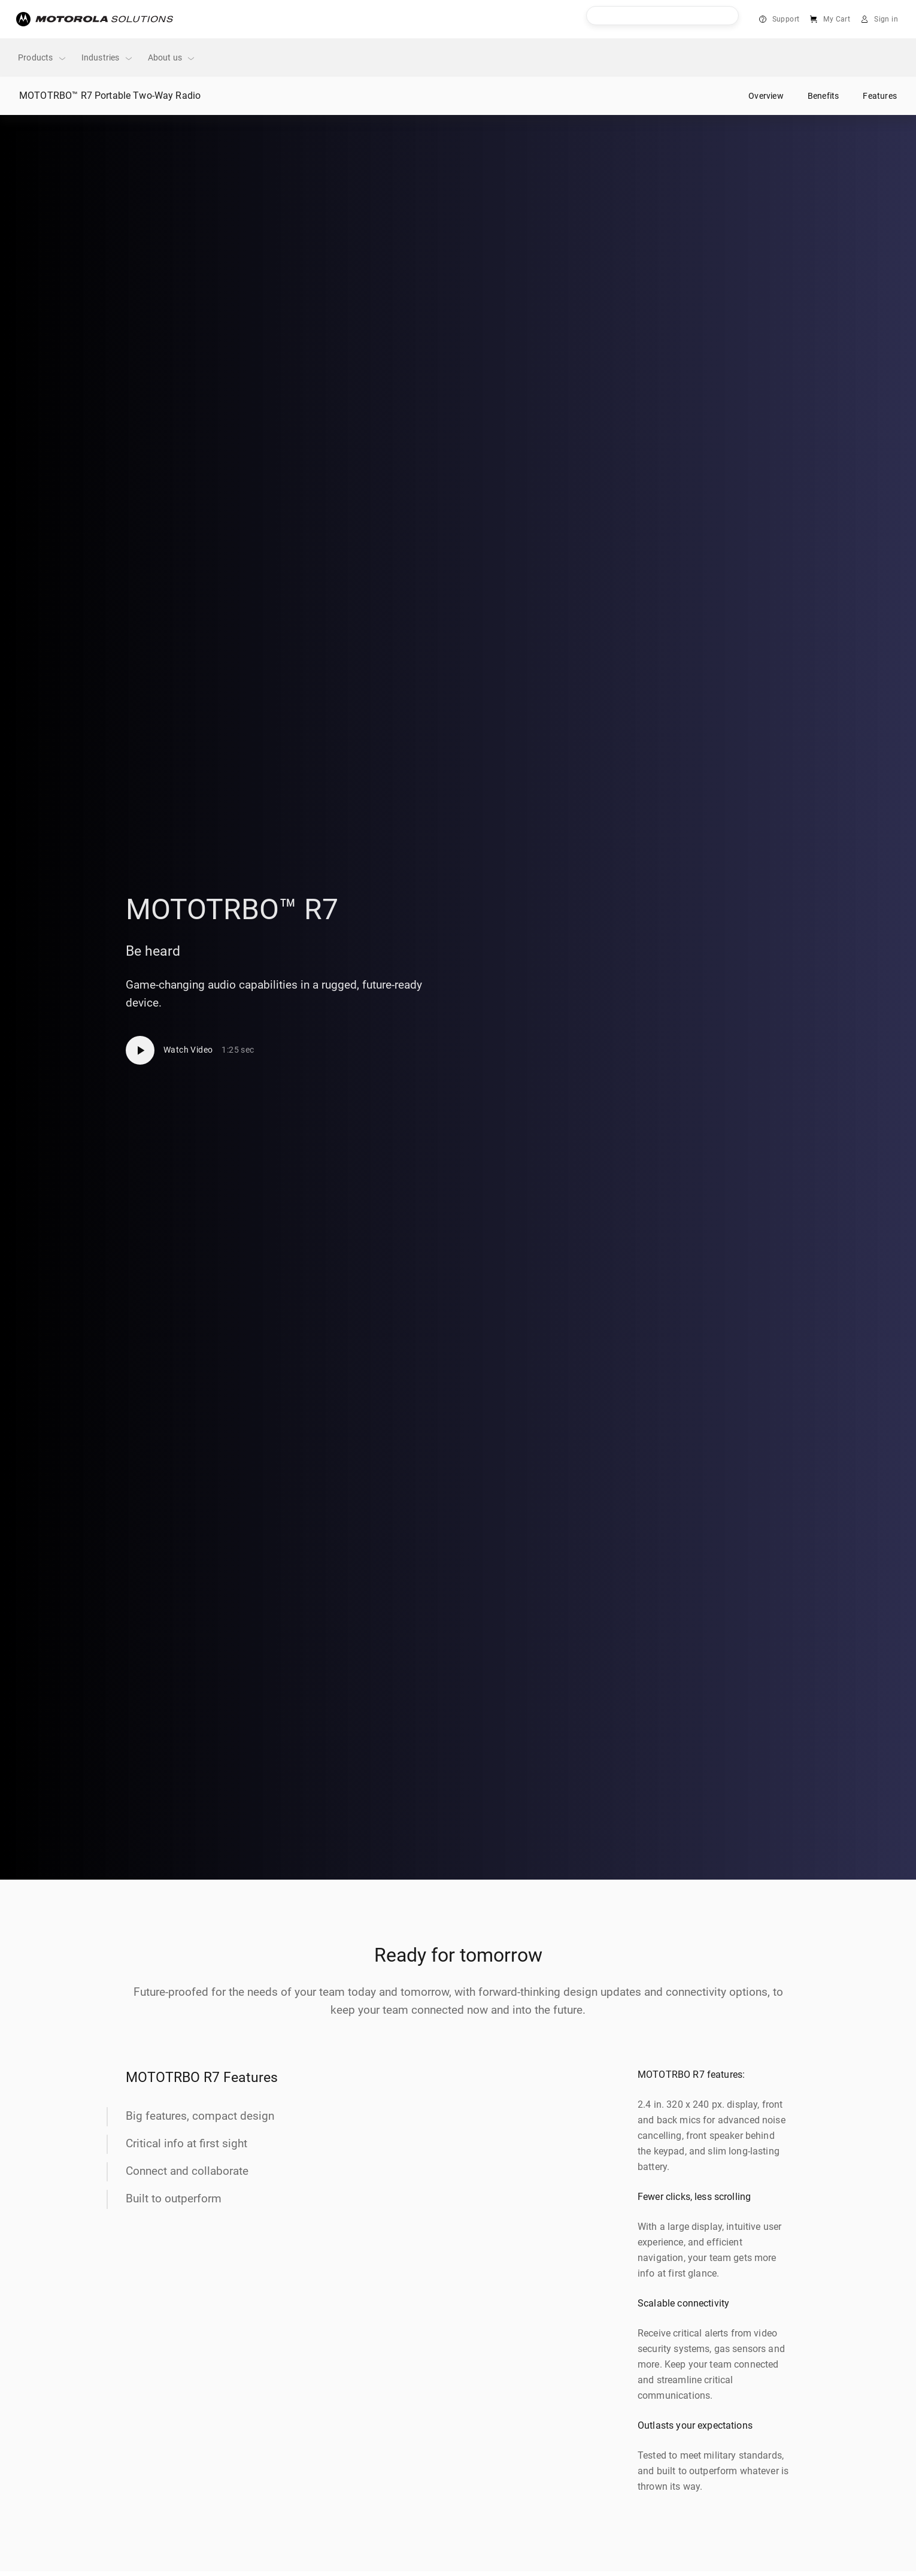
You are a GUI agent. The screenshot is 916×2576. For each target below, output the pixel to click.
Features (880, 96)
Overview (766, 96)
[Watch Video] (190, 1050)
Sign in (886, 19)
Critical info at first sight (186, 2143)
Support (786, 19)
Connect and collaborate (187, 2171)
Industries (107, 57)
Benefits (823, 96)
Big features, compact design (200, 2116)
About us (172, 57)
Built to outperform (174, 2198)
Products (42, 57)
